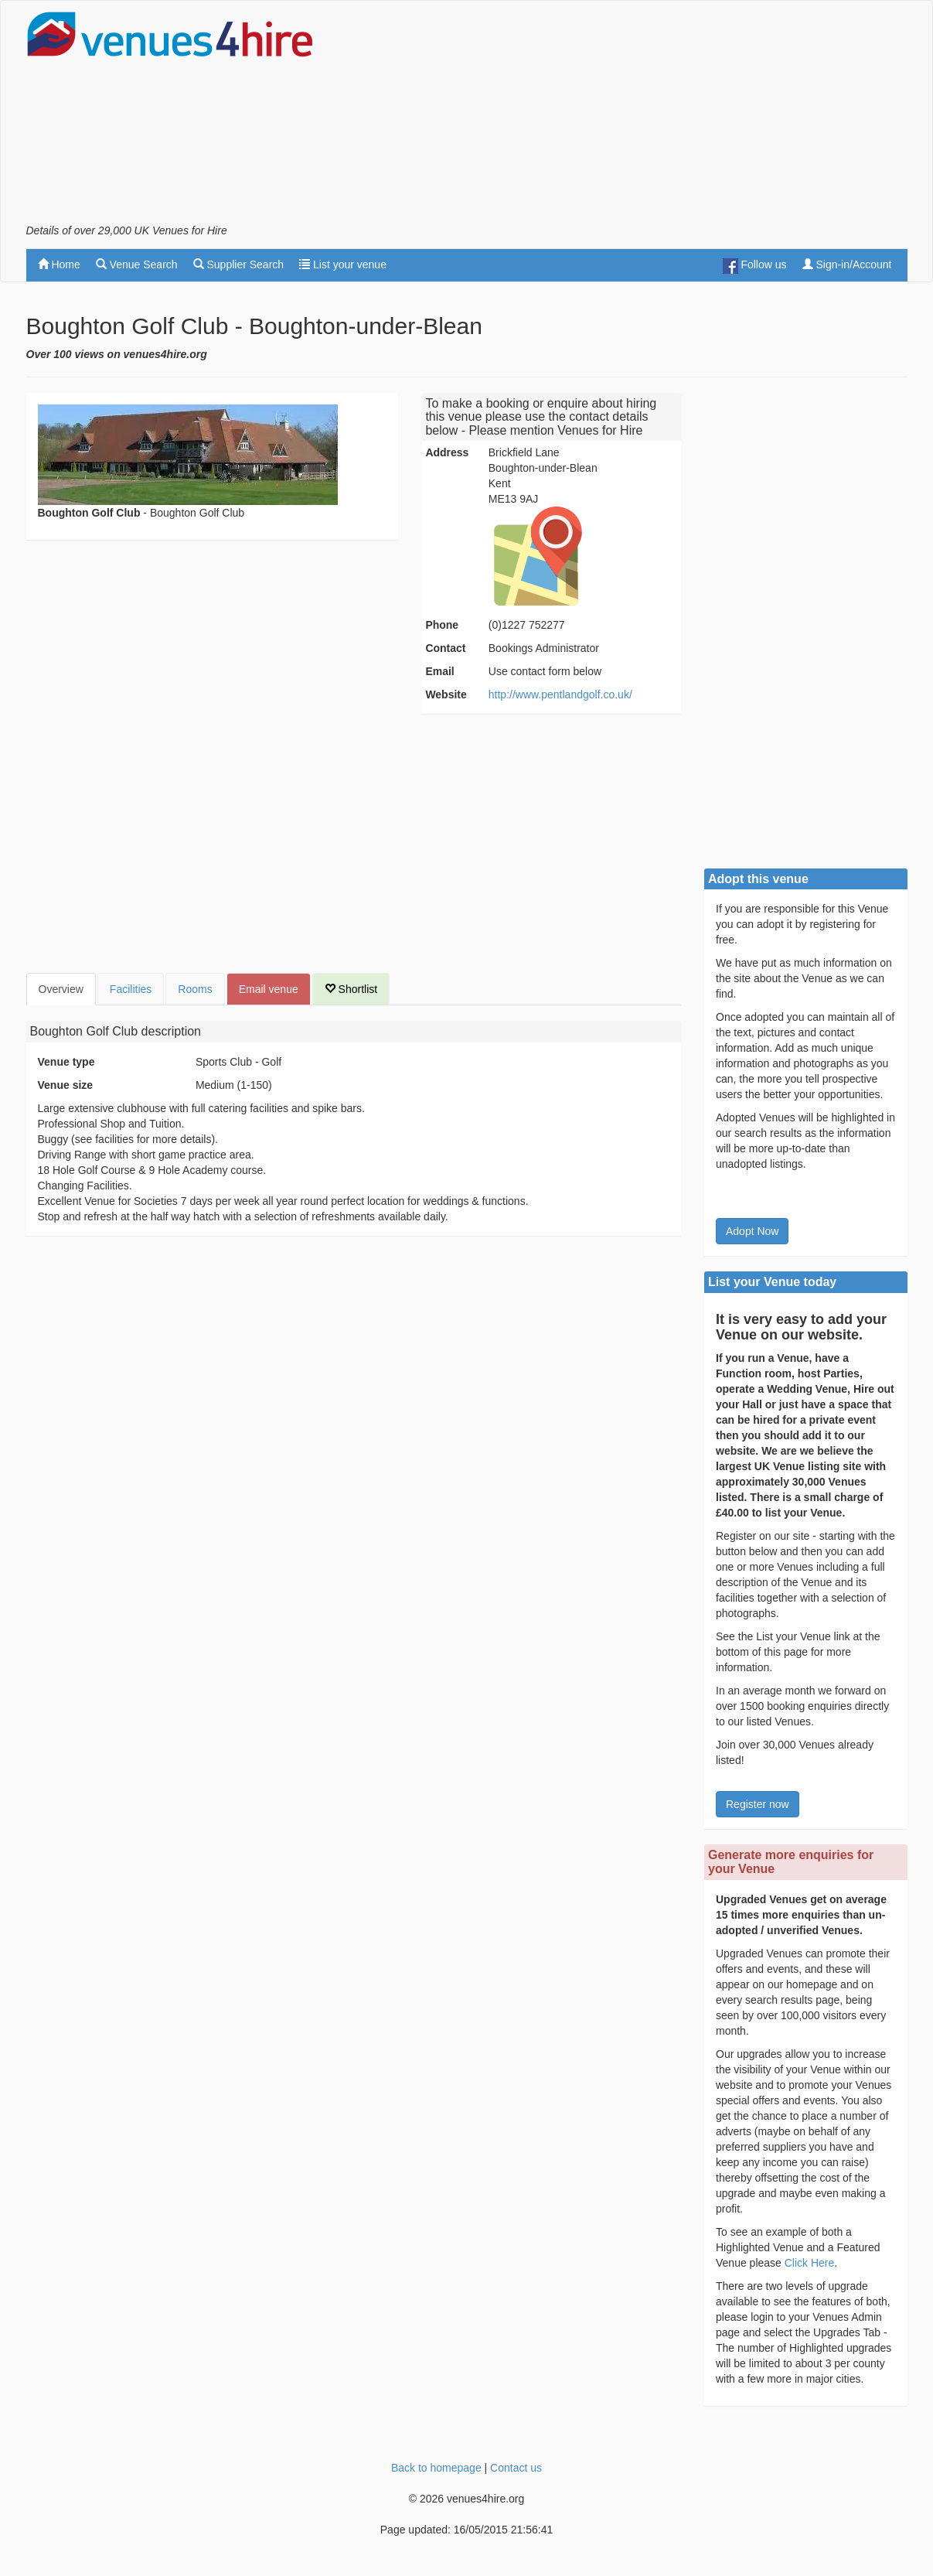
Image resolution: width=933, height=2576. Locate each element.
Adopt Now (752, 1231)
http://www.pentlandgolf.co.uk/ (560, 694)
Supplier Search (238, 264)
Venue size (66, 1085)
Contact (445, 648)
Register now (757, 1804)
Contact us (516, 2468)
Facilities (131, 989)
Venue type (66, 1062)
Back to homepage (436, 2468)
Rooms (195, 989)
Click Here (810, 2263)
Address (446, 452)
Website (445, 694)
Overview (61, 989)
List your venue (342, 264)
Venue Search (137, 264)
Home (59, 264)
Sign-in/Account (847, 264)
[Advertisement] (626, 117)
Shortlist (351, 989)
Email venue (268, 989)
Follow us (755, 266)
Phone (441, 625)
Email (439, 671)
